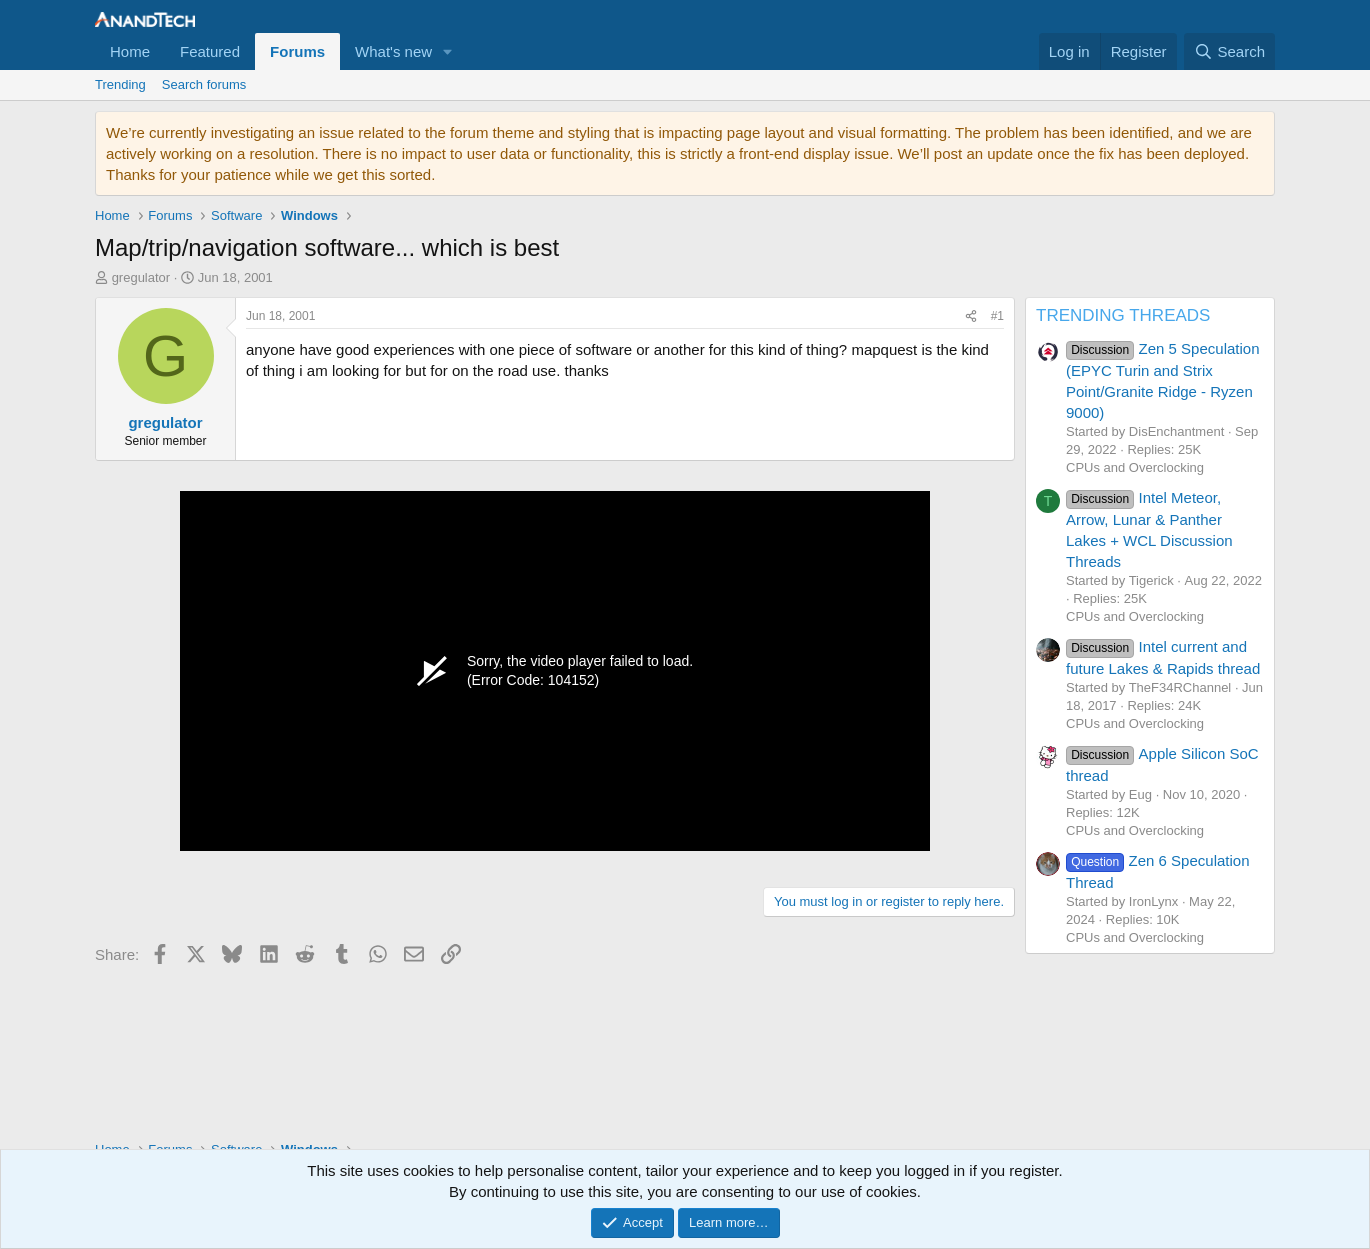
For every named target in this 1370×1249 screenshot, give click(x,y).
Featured (210, 51)
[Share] (971, 316)
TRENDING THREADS (1123, 315)
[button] (448, 51)
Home (130, 51)
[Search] (1229, 51)
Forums (297, 51)
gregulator (141, 277)
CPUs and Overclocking (1135, 467)
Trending (120, 84)
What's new (393, 51)
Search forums (204, 84)
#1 (997, 316)
